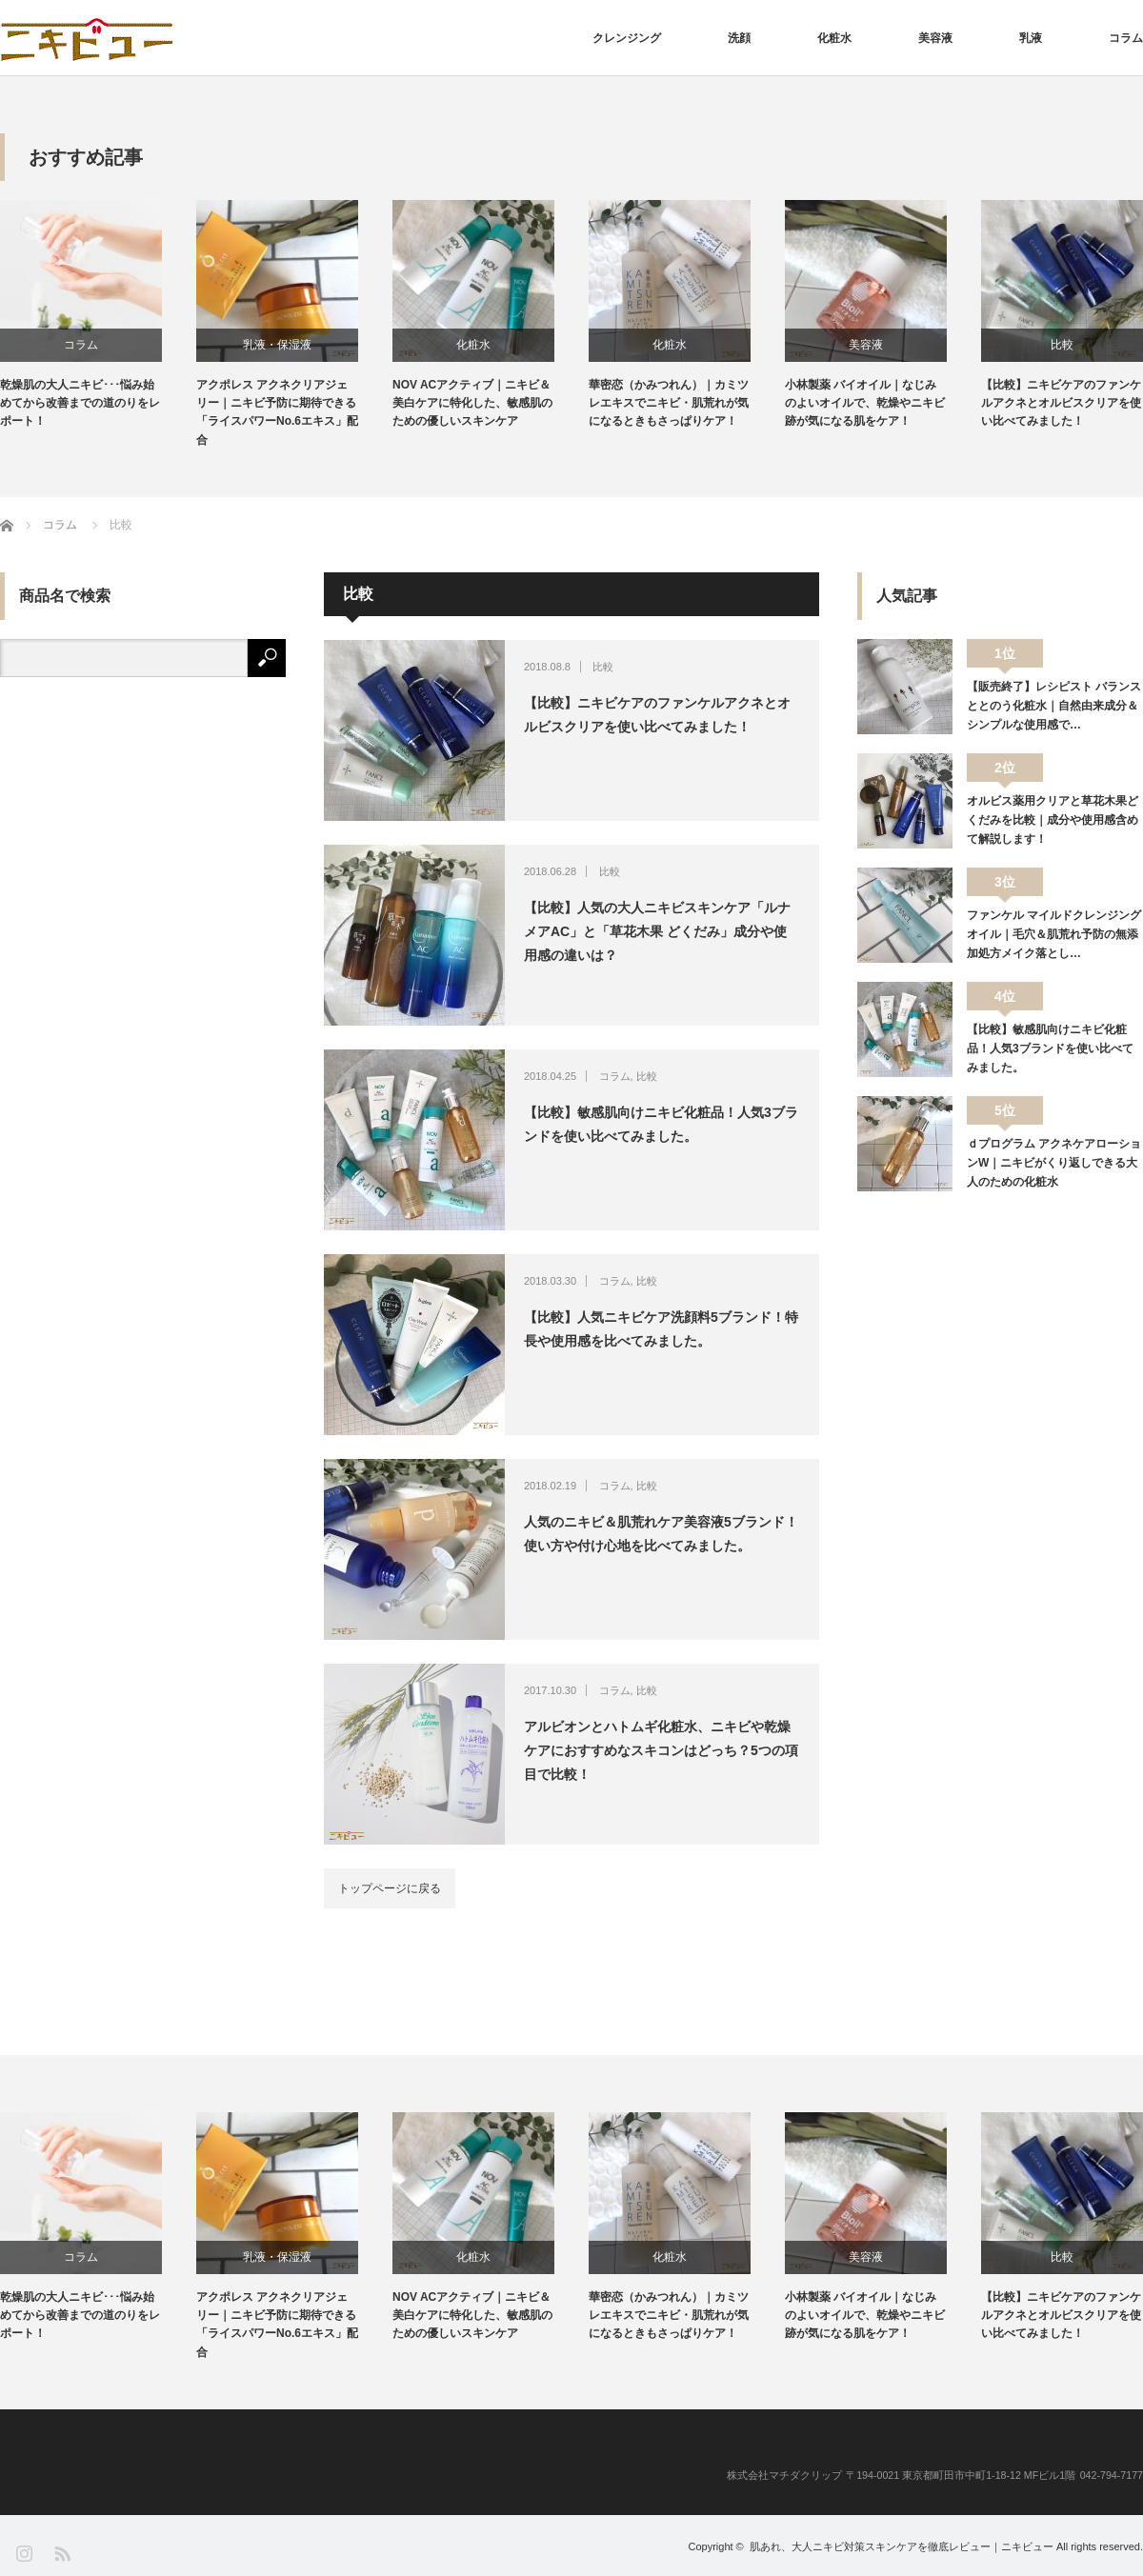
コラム (1126, 38)
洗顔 (739, 38)
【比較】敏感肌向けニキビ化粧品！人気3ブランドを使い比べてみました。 (661, 1124)
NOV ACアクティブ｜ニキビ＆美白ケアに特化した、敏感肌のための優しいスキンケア (472, 403)
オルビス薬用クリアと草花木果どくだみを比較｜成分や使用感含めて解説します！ (1052, 820)
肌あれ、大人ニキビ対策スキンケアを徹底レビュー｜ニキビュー (901, 2546)
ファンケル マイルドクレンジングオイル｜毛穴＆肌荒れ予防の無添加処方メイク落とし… (1054, 935)
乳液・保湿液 (277, 344)
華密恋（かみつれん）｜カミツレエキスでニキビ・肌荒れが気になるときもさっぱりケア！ (669, 403)
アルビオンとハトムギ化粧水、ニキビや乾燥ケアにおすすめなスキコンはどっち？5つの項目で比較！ (661, 1750)
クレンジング (626, 38)
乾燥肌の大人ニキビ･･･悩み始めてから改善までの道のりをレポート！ (80, 403)
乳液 (1030, 38)
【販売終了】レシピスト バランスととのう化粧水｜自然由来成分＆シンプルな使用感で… (1054, 706)
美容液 (935, 38)
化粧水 (834, 38)
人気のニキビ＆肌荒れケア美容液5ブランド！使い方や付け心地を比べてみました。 (661, 1533)
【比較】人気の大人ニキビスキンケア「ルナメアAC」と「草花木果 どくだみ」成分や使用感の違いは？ (657, 931)
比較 (1062, 344)
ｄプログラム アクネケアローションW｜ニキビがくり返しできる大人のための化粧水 (1054, 1163)
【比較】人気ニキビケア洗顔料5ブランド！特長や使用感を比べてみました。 (661, 1328)
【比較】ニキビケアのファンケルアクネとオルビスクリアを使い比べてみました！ (1061, 403)
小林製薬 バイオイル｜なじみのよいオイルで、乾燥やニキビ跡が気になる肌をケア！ (865, 403)
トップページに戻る (389, 1888)
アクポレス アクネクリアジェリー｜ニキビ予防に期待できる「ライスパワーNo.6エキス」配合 (277, 412)
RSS (61, 2553)
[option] (98, 315)
